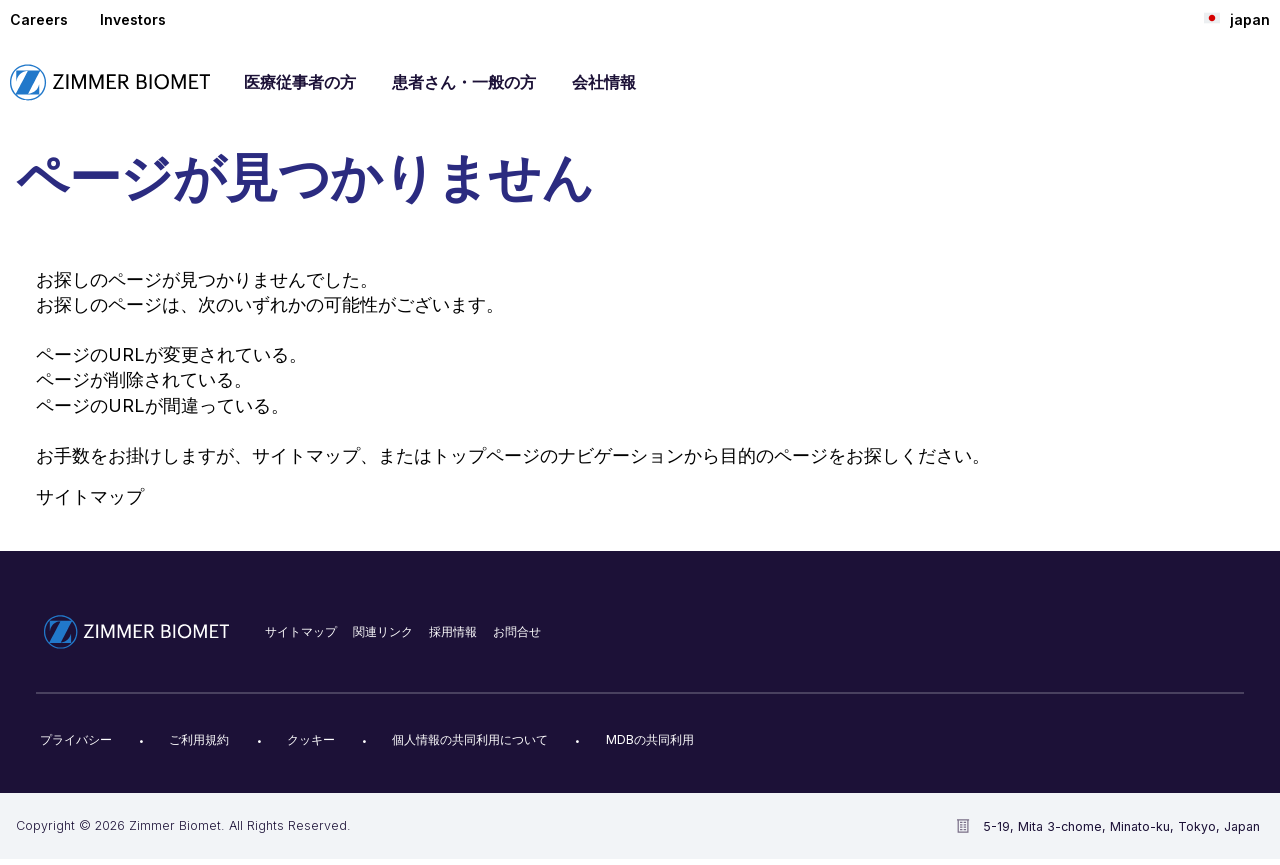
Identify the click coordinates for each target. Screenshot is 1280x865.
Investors (133, 19)
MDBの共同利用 (650, 739)
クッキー (311, 739)
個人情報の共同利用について (470, 739)
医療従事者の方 (300, 82)
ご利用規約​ (199, 739)
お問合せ (517, 631)
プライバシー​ (76, 739)
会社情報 (604, 82)
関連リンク (383, 631)
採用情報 (453, 631)
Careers (39, 19)
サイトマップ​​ (301, 631)
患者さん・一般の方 (464, 82)
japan (1237, 19)
